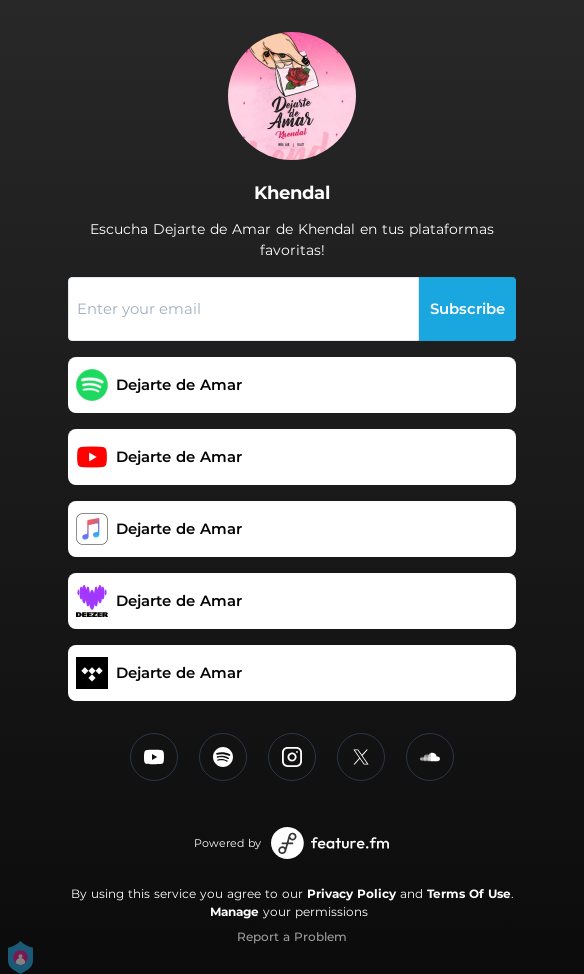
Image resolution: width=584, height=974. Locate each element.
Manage (234, 911)
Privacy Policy (351, 893)
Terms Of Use (469, 893)
